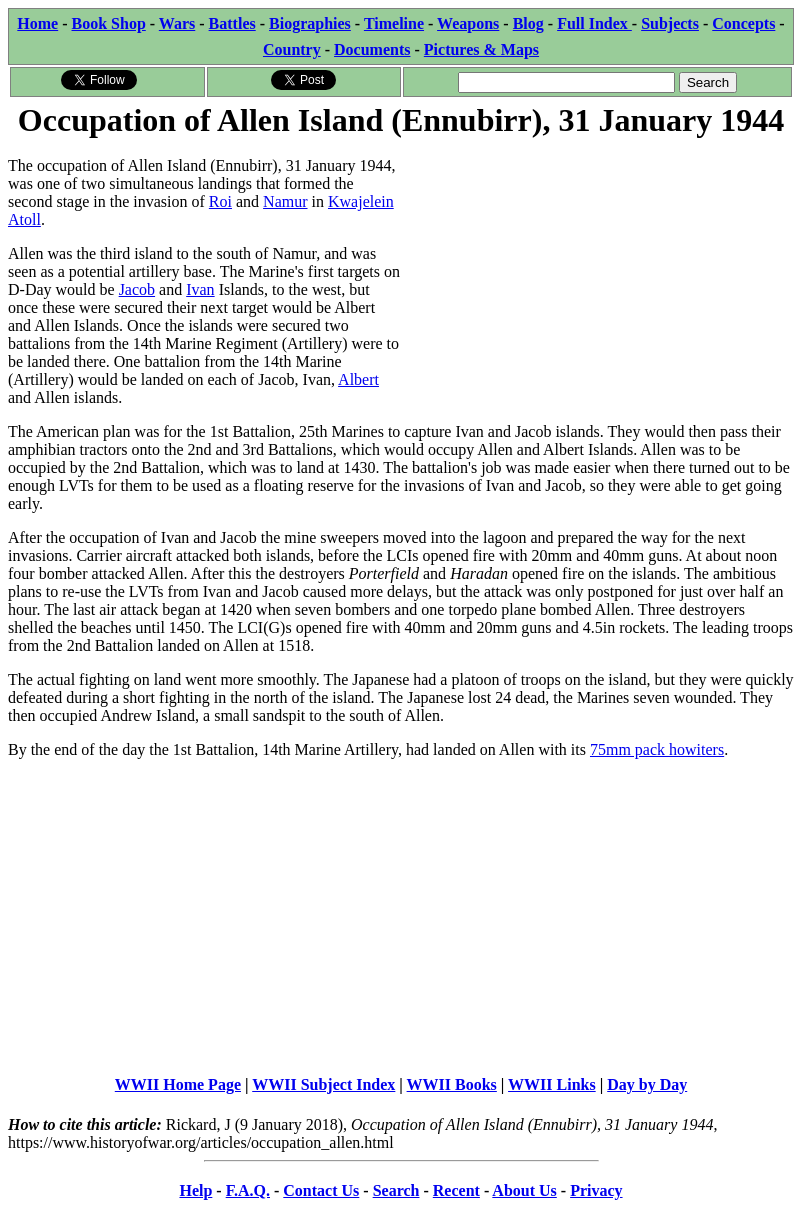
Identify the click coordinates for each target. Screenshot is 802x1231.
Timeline (394, 23)
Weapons (468, 23)
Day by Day (647, 1084)
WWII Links (552, 1084)
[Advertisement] (597, 282)
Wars (177, 23)
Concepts (743, 23)
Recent (456, 1190)
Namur (285, 201)
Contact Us (321, 1190)
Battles (232, 23)
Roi (220, 201)
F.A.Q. (248, 1190)
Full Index (594, 23)
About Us (524, 1190)
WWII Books (452, 1084)
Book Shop (109, 23)
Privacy (596, 1190)
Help (195, 1190)
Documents (372, 49)
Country (292, 49)
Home (37, 23)
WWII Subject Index (323, 1084)
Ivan (200, 289)
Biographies (310, 23)
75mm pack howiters (657, 749)
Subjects (670, 23)
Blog (528, 23)
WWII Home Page (178, 1084)
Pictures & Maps (481, 49)
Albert (358, 379)
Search (396, 1190)
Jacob (137, 289)
